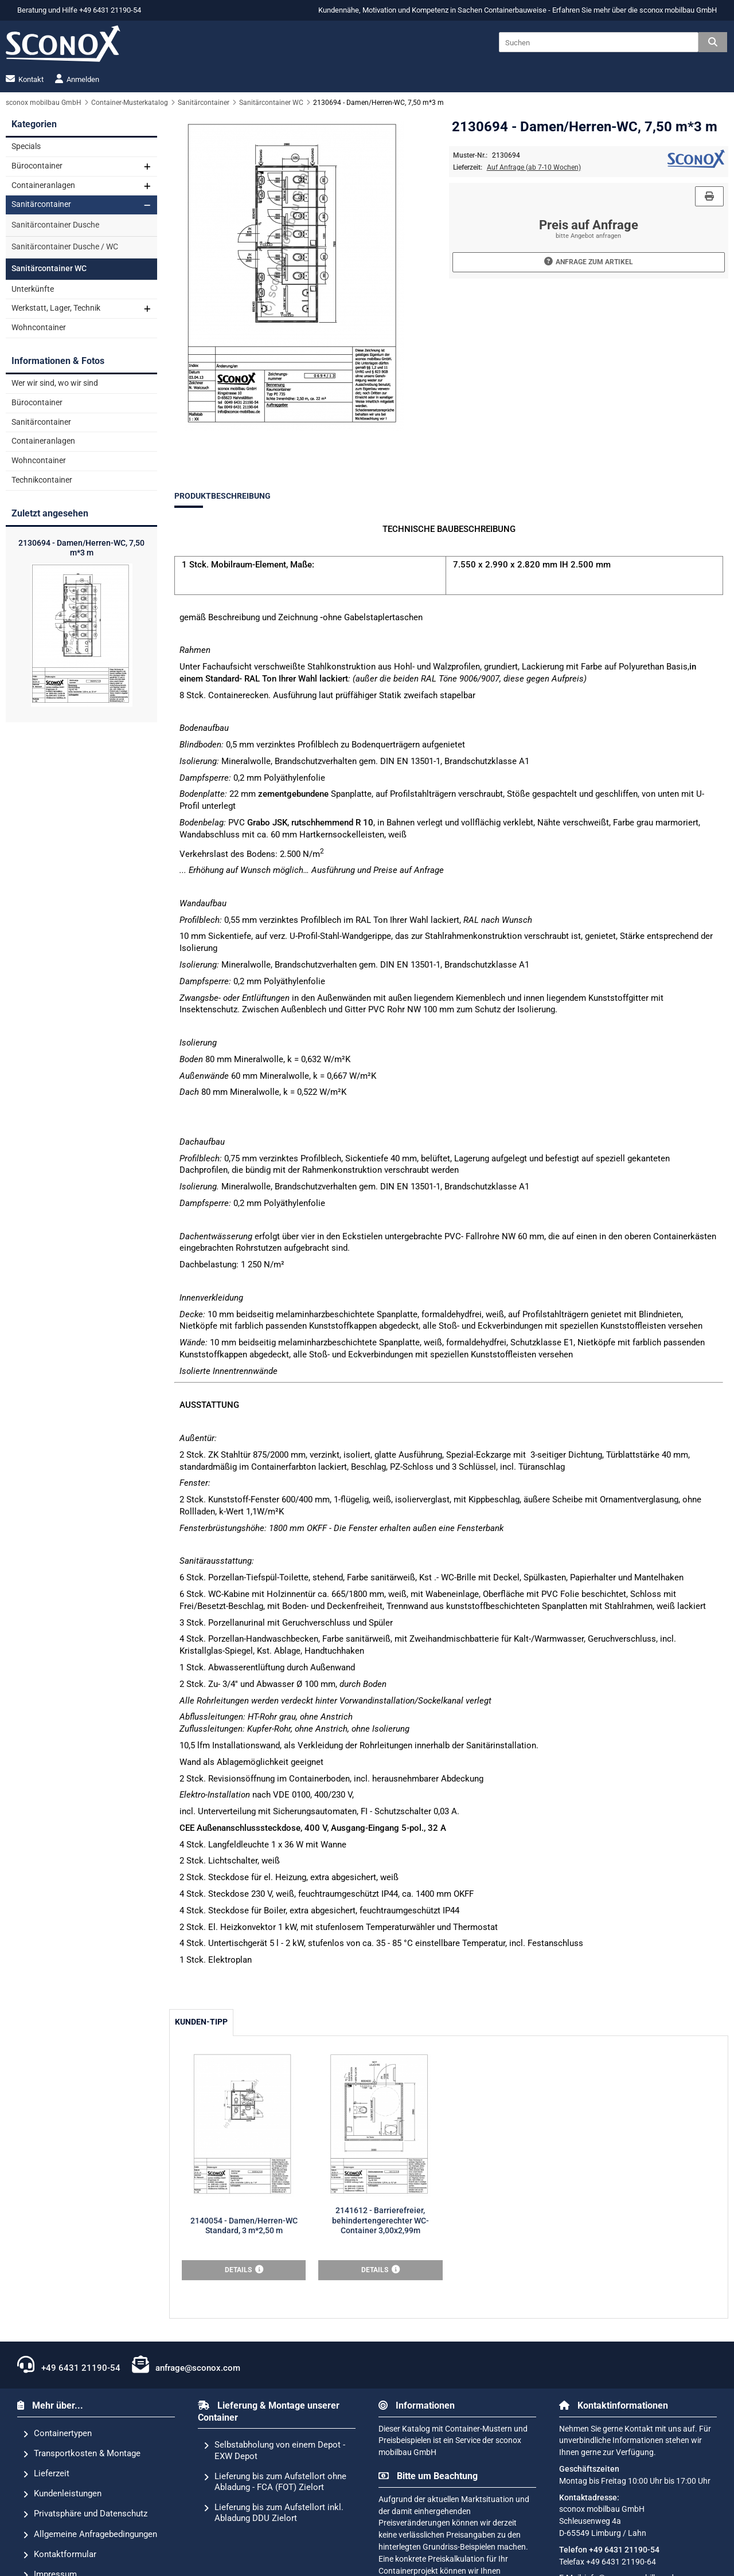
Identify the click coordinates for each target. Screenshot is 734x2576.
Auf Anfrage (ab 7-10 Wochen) (534, 167)
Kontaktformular (59, 2555)
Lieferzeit (46, 2474)
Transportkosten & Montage (81, 2454)
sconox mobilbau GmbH (678, 10)
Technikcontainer (41, 480)
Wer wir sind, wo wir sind (54, 383)
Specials (26, 146)
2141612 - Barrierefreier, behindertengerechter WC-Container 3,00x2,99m (380, 2221)
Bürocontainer (37, 166)
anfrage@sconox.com (186, 2364)
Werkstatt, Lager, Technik (55, 308)
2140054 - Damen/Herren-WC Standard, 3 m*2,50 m (244, 2226)
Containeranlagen (43, 185)
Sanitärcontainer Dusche (55, 225)
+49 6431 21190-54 (68, 2364)
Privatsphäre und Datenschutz (85, 2514)
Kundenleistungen (62, 2494)
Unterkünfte (32, 289)
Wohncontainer (38, 327)
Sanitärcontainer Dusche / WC (64, 247)
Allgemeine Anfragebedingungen (90, 2534)
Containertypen (57, 2434)
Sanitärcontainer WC (49, 268)
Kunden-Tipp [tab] (201, 2022)
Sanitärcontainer (41, 204)
